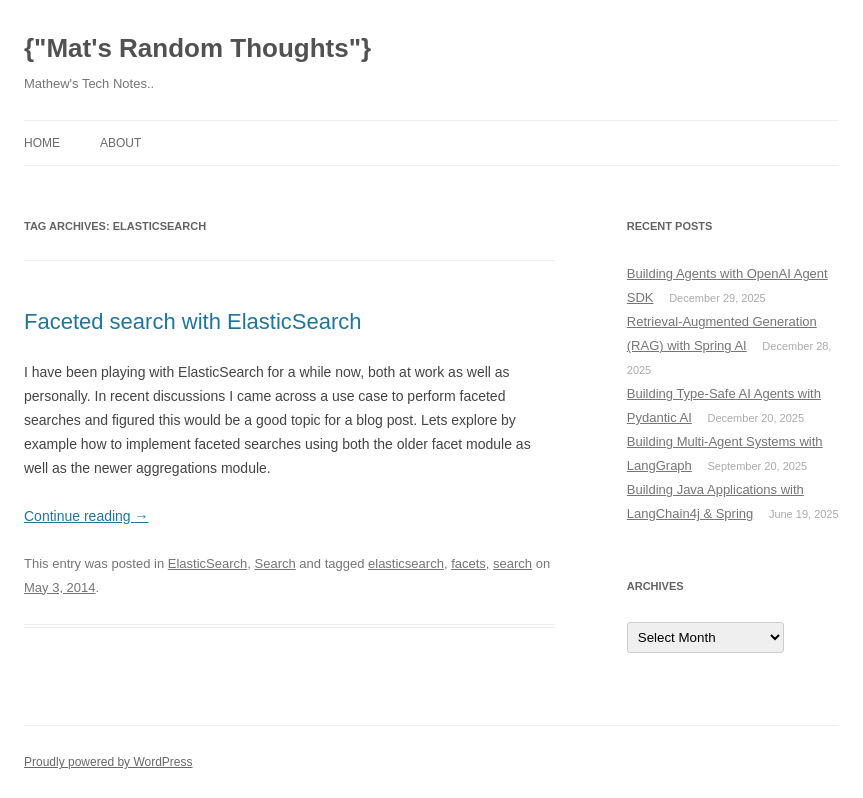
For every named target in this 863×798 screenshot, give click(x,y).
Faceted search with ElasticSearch (193, 321)
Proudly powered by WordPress (108, 762)
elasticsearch (406, 563)
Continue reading (86, 516)
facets (468, 563)
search (512, 563)
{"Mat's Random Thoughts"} (197, 48)
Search (275, 563)
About (120, 143)
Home (42, 143)
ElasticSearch (207, 563)
